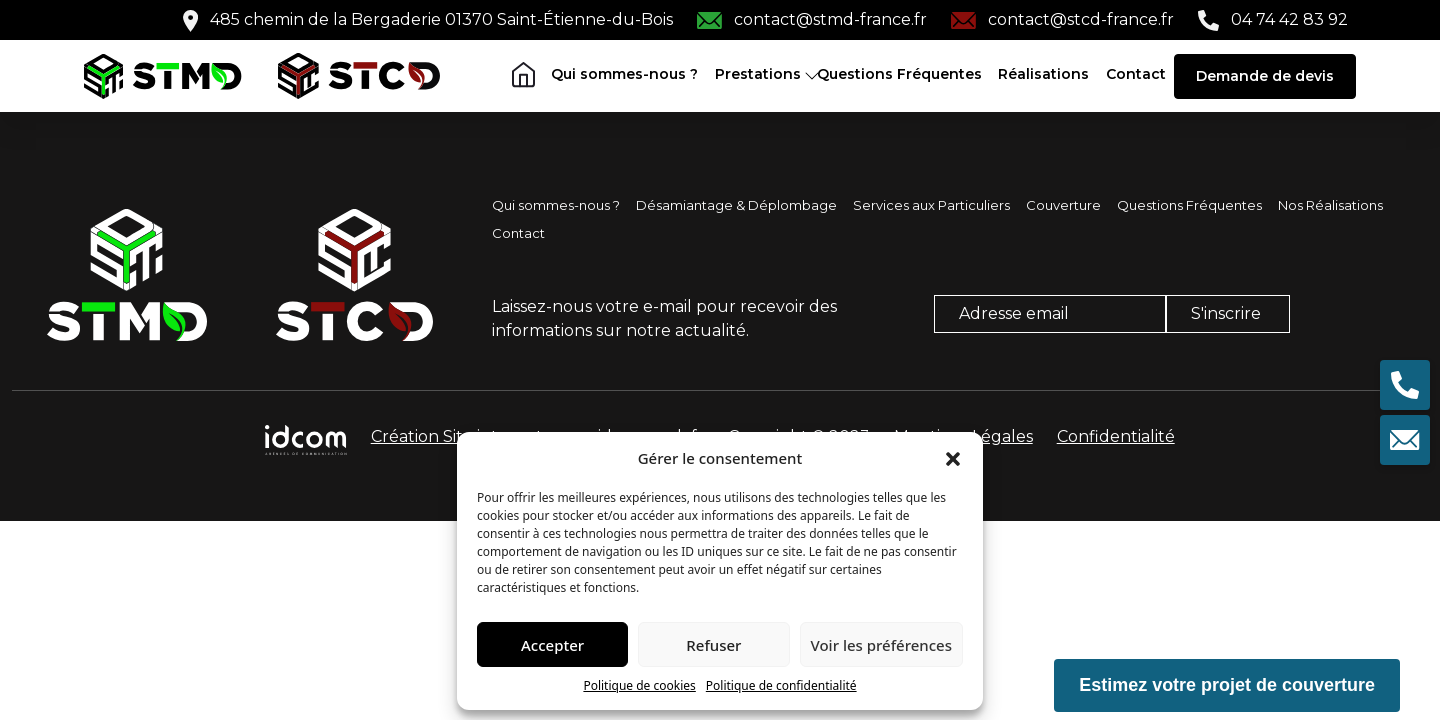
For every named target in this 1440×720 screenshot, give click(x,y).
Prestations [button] (758, 74)
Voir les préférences (881, 645)
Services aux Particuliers (931, 205)
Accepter (552, 645)
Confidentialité (1116, 436)
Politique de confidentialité (781, 685)
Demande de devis (1265, 76)
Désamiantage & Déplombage (736, 205)
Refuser (713, 645)
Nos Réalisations (1330, 205)
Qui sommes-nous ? (624, 74)
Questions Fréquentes (899, 74)
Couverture (1063, 205)
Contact (1136, 74)
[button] (953, 458)
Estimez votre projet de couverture (1227, 685)
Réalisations (1043, 74)
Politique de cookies (639, 685)
